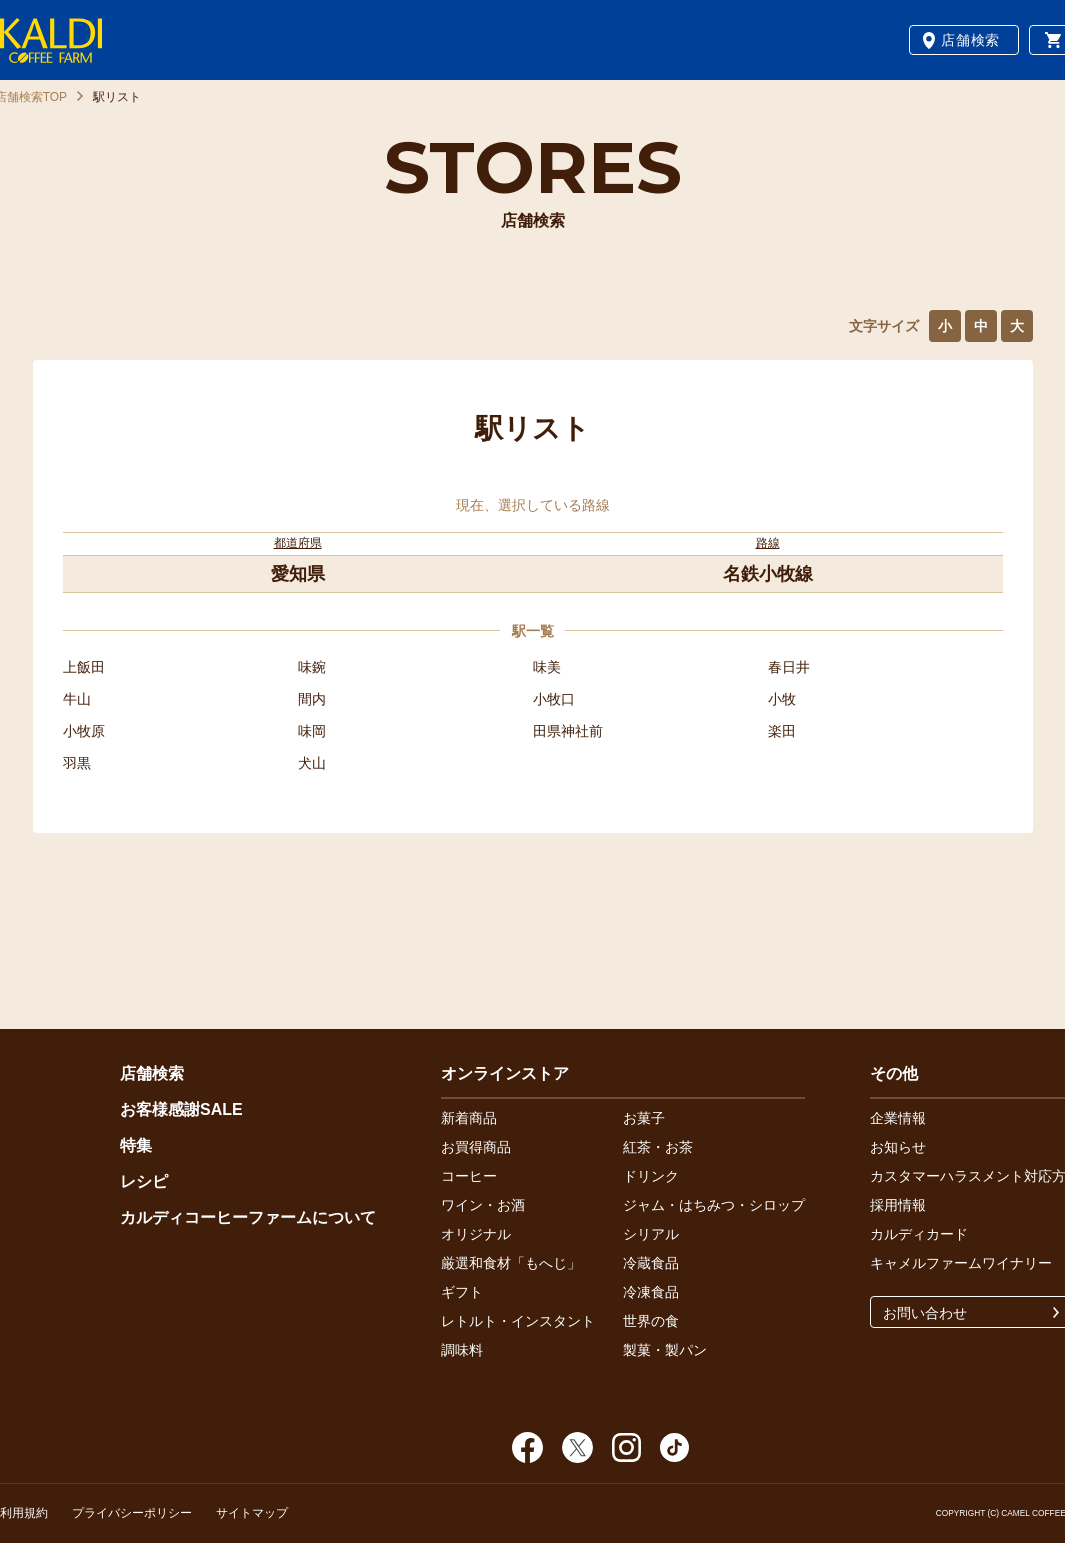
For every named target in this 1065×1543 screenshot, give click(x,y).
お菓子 (644, 1118)
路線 (768, 543)
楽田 (782, 731)
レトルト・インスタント (518, 1321)
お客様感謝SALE (181, 1109)
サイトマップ (252, 1513)
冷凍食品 (651, 1292)
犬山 (312, 763)
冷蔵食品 (651, 1263)
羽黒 (77, 763)
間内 (312, 699)
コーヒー (469, 1176)
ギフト (462, 1292)
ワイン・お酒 (483, 1205)
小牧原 (84, 731)
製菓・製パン (665, 1350)
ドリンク (651, 1176)
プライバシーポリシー (132, 1513)
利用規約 (24, 1513)
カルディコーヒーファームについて (248, 1217)
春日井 (789, 667)
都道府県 (298, 543)
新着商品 (469, 1118)
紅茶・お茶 (658, 1147)
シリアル (651, 1234)
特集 (136, 1145)
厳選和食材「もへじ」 (511, 1263)
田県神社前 (568, 731)
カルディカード (919, 1234)
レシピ (144, 1181)
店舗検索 (970, 40)
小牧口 (554, 699)
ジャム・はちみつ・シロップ (714, 1205)
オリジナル (476, 1234)
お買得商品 (476, 1147)
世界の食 (651, 1321)
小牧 (782, 699)
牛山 (77, 699)
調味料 (462, 1350)
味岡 (312, 731)
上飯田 (84, 667)
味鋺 (312, 667)
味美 (547, 667)
